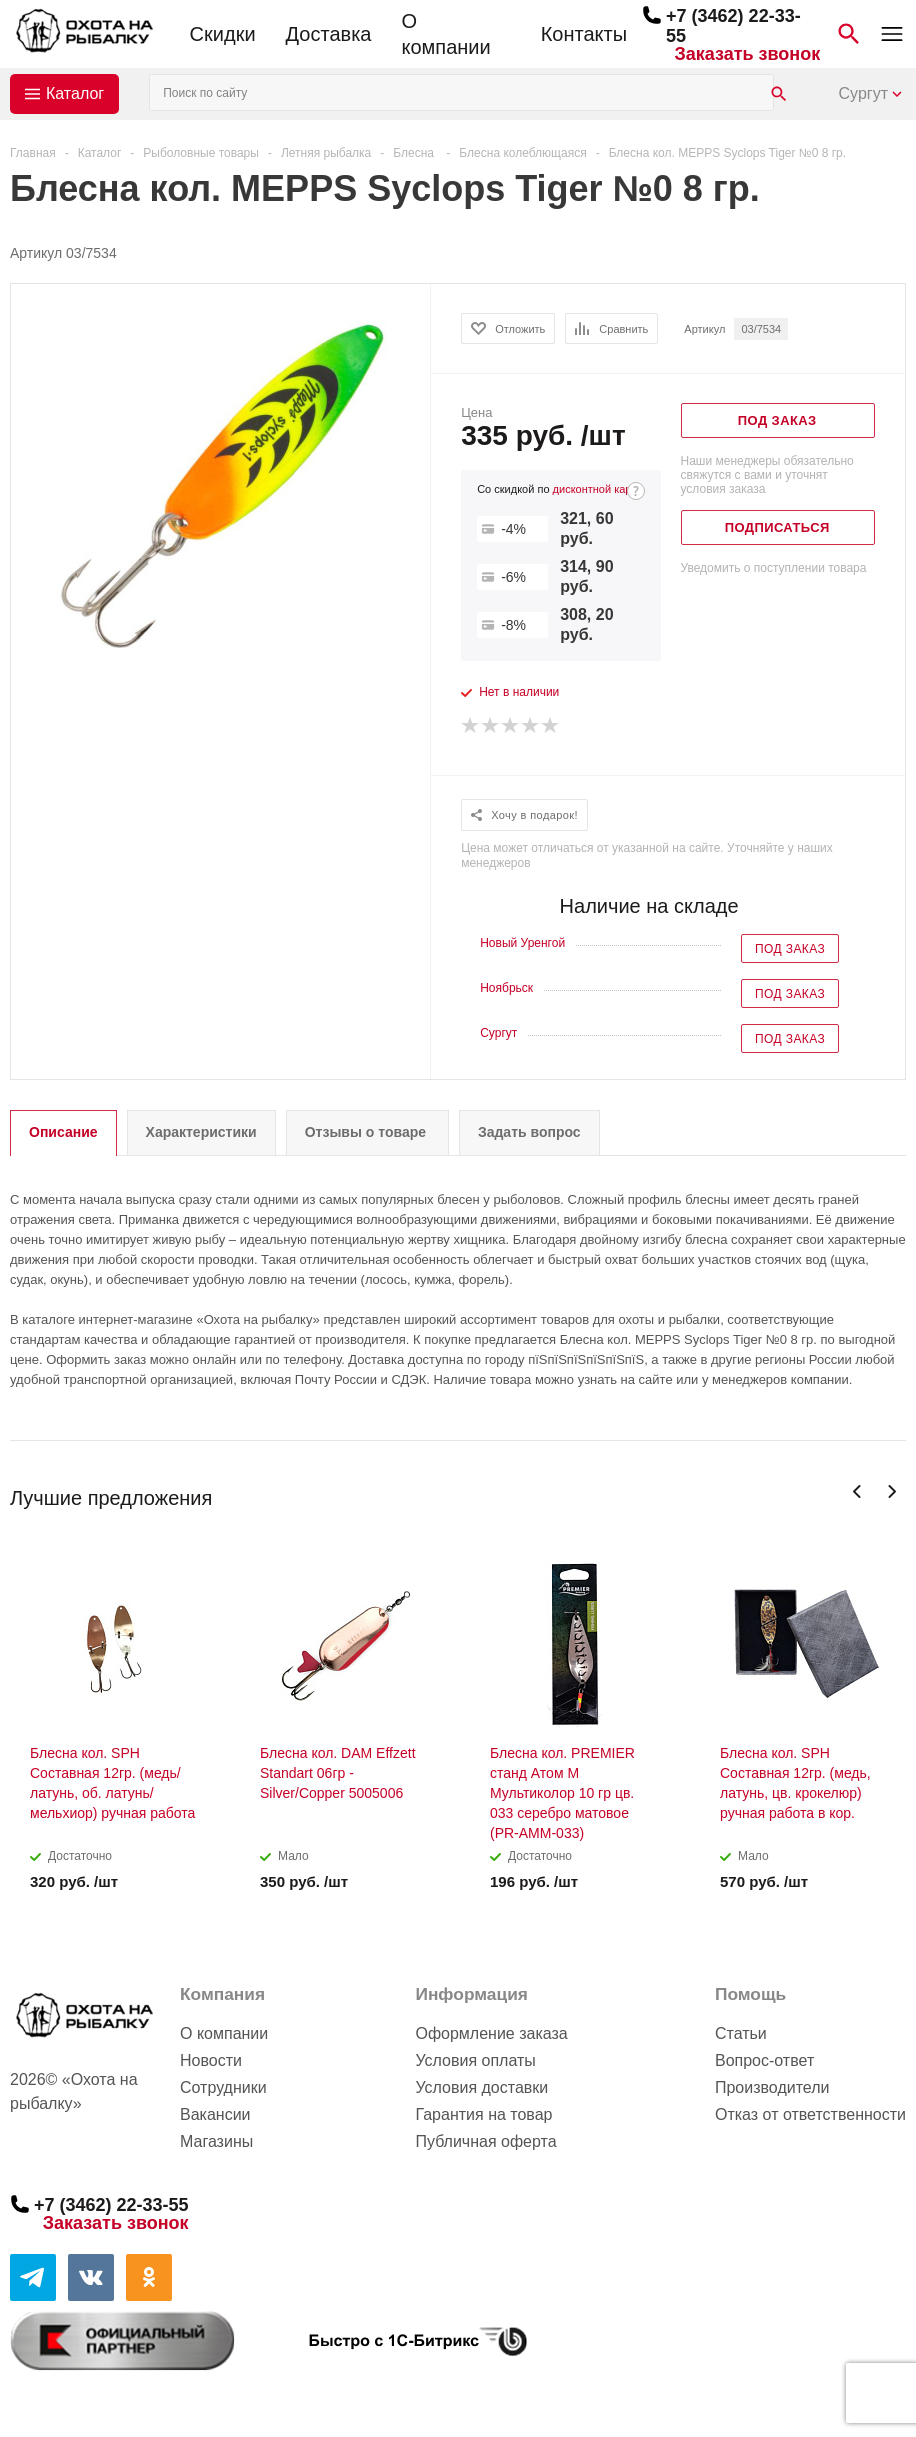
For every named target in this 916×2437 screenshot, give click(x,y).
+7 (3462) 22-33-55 (111, 2205)
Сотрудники (223, 2087)
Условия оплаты (475, 2060)
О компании (445, 34)
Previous (857, 1491)
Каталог (75, 93)
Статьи (741, 2033)
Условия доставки (481, 2087)
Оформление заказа (491, 2033)
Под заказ (790, 949)
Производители (772, 2087)
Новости (211, 2060)
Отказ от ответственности (810, 2114)
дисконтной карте (598, 489)
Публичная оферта (485, 2141)
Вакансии (215, 2114)
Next (891, 1491)
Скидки (223, 34)
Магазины (216, 2141)
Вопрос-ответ (764, 2060)
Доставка (329, 34)
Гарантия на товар (483, 2114)
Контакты (584, 34)
